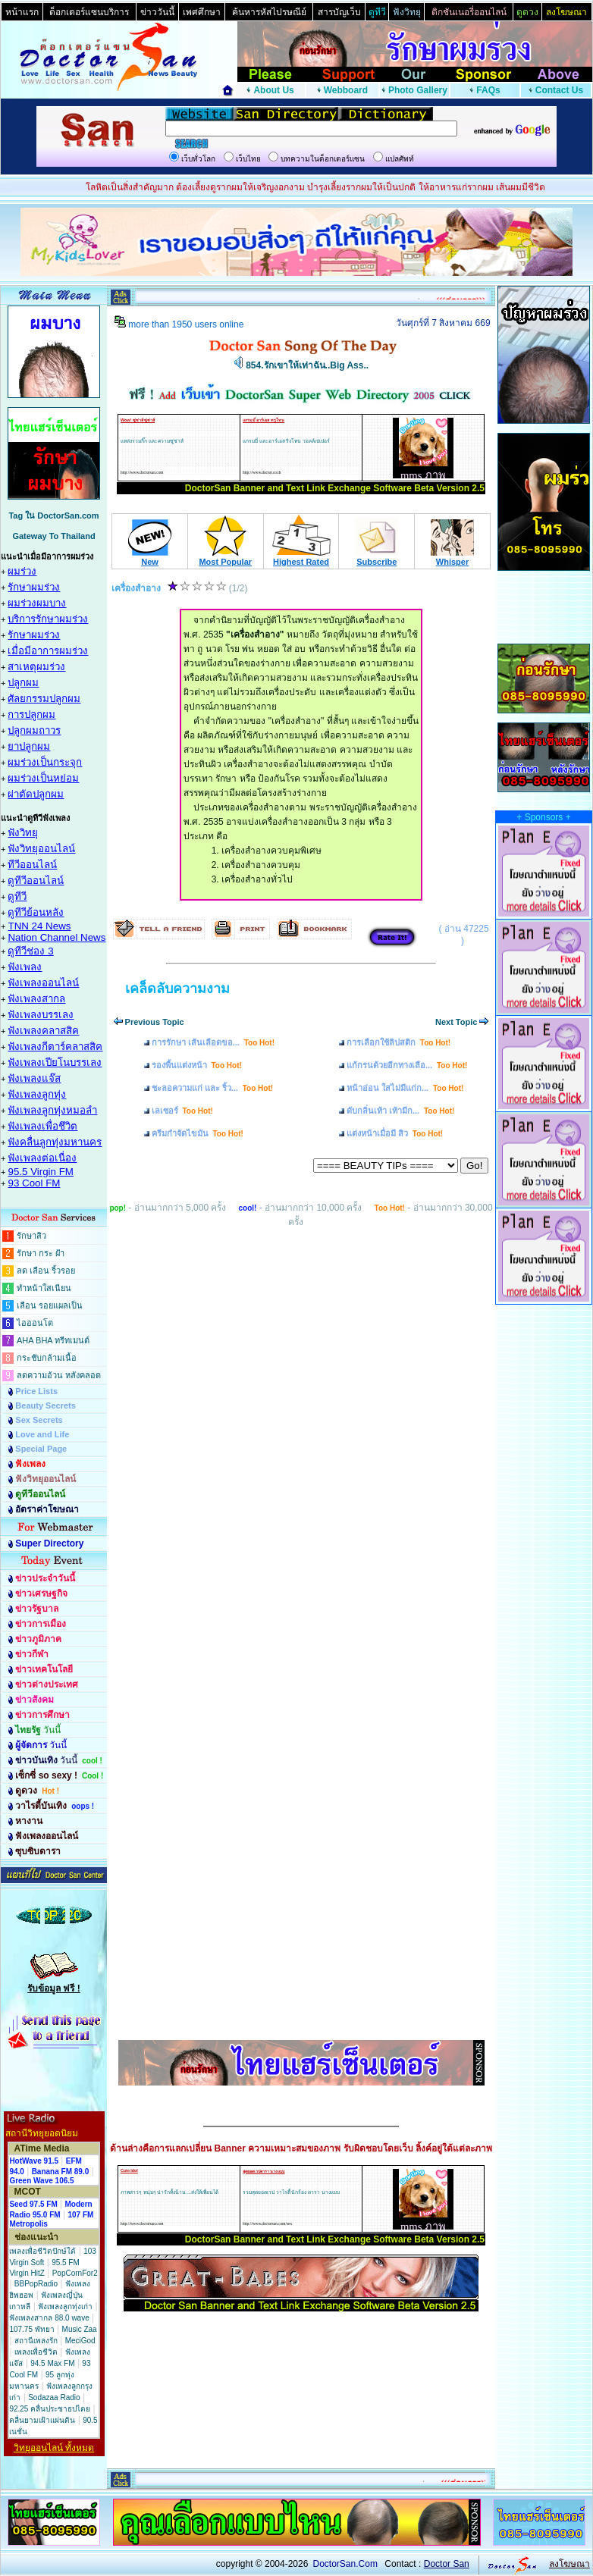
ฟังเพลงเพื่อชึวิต (42, 1126)
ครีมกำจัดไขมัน (197, 1133)
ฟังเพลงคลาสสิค (43, 1030)
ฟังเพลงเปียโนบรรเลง (55, 1062)
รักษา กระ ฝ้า (40, 1253)
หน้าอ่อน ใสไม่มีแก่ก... (405, 1087)
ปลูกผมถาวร (34, 730)
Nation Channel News (56, 937)
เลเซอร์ (182, 1110)
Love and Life (42, 1434)
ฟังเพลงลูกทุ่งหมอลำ (52, 1110)
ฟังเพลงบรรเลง (41, 1014)
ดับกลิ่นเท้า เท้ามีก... (400, 1110)
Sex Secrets (38, 1419)
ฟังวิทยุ (23, 832)
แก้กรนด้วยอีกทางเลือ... (407, 1065)
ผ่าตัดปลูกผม (36, 794)
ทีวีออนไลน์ (32, 864)
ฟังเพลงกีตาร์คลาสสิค (55, 1046)
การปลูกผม (31, 714)
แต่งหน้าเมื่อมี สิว (395, 1133)
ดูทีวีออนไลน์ (36, 880)
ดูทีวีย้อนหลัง (36, 912)
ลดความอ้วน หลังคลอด (59, 1375)
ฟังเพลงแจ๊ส (34, 1078)
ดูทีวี (17, 896)
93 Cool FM (34, 1183)
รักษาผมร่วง (34, 587)
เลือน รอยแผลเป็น (50, 1305)
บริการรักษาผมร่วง (48, 619)
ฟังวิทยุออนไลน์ (41, 848)
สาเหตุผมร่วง (36, 666)
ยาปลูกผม (29, 746)
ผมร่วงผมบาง (37, 603)
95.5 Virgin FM (40, 1171)
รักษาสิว (31, 1235)
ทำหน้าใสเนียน (44, 1288)
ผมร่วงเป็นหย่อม (43, 778)
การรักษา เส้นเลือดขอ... (213, 1042)
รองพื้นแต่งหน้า (197, 1065)
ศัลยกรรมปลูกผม (44, 698)
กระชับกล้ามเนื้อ (47, 1357)
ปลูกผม (23, 682)
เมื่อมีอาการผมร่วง (48, 651)
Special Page (41, 1448)
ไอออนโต (35, 1322)
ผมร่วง (22, 571)
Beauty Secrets (45, 1405)
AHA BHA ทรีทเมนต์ (53, 1340)
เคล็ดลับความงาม (177, 988)
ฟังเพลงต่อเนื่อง (42, 1158)
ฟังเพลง (25, 967)
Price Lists (36, 1391)
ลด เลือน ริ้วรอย (46, 1270)
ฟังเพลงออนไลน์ (43, 983)
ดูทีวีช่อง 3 (30, 951)
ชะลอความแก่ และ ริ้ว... (212, 1087)
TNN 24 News (39, 926)
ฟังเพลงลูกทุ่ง (37, 1094)
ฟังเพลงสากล (36, 998)
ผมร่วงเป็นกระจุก (45, 762)
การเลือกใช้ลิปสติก (398, 1042)
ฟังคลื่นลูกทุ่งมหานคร (55, 1142)
